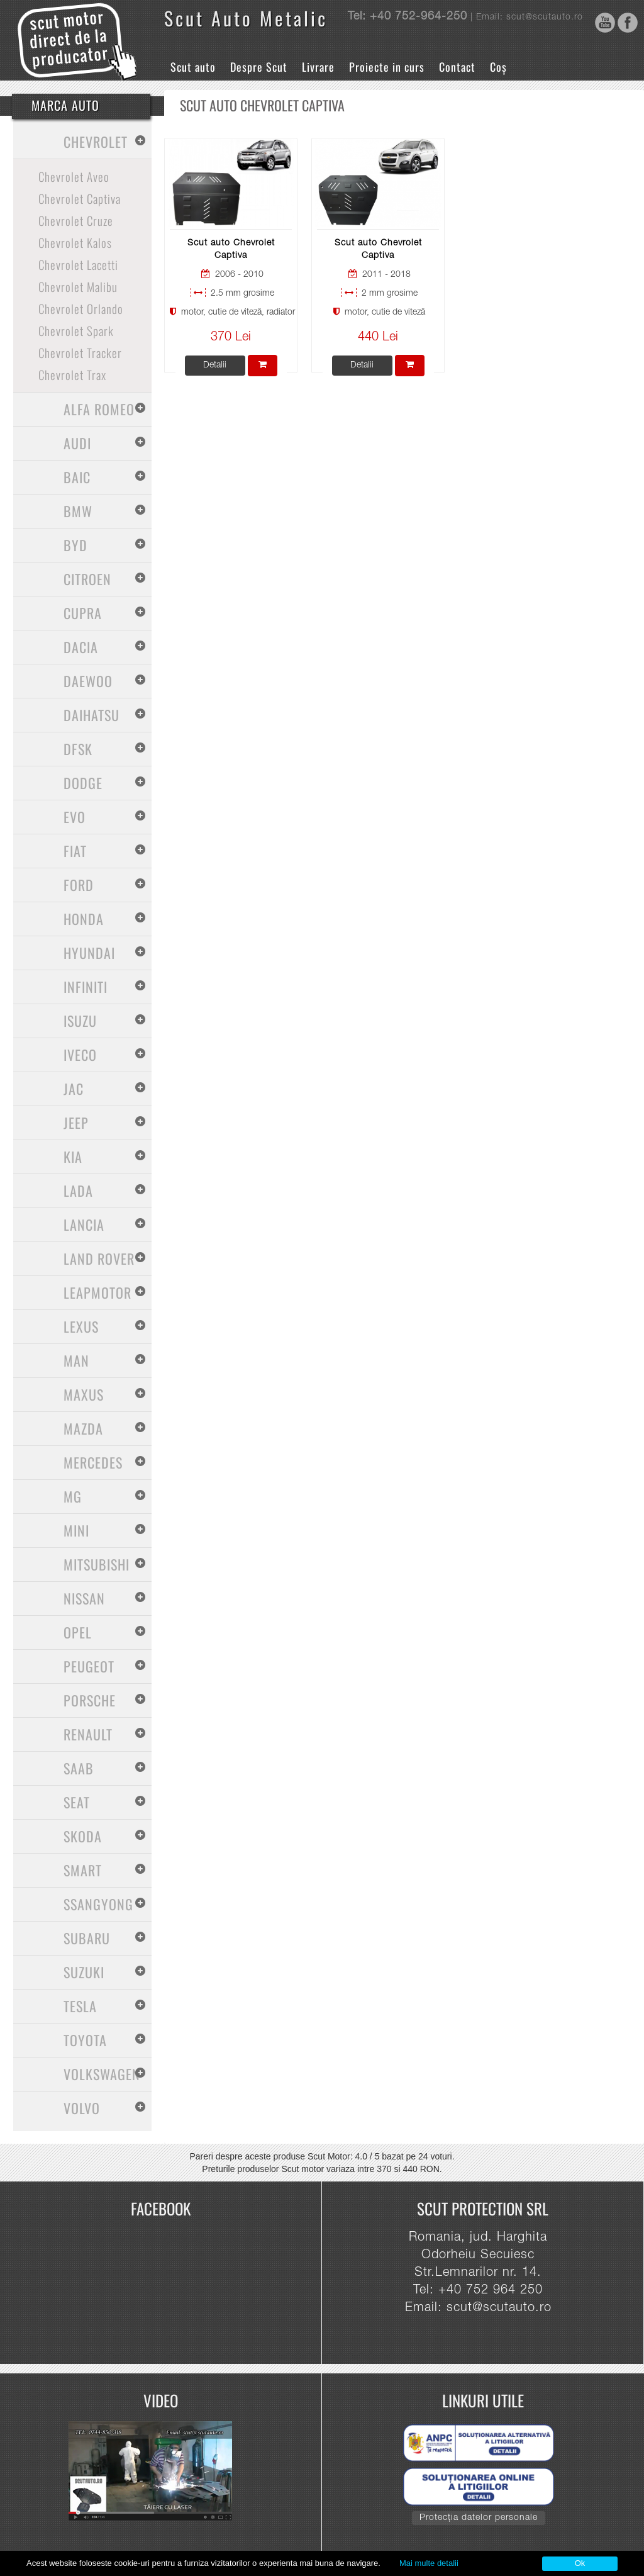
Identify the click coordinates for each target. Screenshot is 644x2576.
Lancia (84, 1224)
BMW (78, 511)
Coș (498, 67)
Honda (84, 919)
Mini (76, 1530)
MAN (76, 1360)
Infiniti (86, 987)
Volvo (82, 2108)
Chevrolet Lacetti (78, 264)
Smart (83, 1870)
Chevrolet (96, 142)
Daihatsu (91, 715)
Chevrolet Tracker (80, 352)
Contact (457, 67)
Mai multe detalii (428, 2563)
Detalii (214, 365)
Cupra (83, 613)
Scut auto (193, 67)
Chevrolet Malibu (78, 286)
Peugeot (89, 1666)
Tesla (80, 2006)
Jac (74, 1088)
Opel (78, 1632)
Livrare (318, 67)
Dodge (83, 783)
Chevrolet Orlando (80, 308)
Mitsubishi (97, 1564)
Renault (88, 1734)
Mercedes (93, 1462)
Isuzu (80, 1021)
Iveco (80, 1054)
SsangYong (98, 1904)
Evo (75, 817)
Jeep (76, 1122)
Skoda (83, 1836)
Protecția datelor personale (478, 2518)
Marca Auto (65, 105)
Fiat (75, 851)
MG (73, 1496)
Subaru (87, 1938)
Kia (73, 1156)
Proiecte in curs (387, 67)
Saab (79, 1768)
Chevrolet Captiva (79, 198)
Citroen (87, 579)
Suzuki (84, 1972)
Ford (79, 885)
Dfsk (78, 749)
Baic (77, 477)
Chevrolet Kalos (75, 242)
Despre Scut (258, 67)
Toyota (85, 2040)
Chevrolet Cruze (75, 220)
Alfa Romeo (99, 409)
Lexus (81, 1326)
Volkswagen (102, 2074)
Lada (78, 1190)
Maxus (84, 1394)
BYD (75, 545)
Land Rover (99, 1258)
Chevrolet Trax (72, 374)
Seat (77, 1802)
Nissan (84, 1598)
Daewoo (88, 681)
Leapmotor (97, 1292)
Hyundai (89, 953)
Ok (580, 2563)
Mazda (83, 1428)
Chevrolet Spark (76, 330)
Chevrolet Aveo (73, 176)
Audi (77, 443)
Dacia (81, 647)
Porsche (90, 1700)
